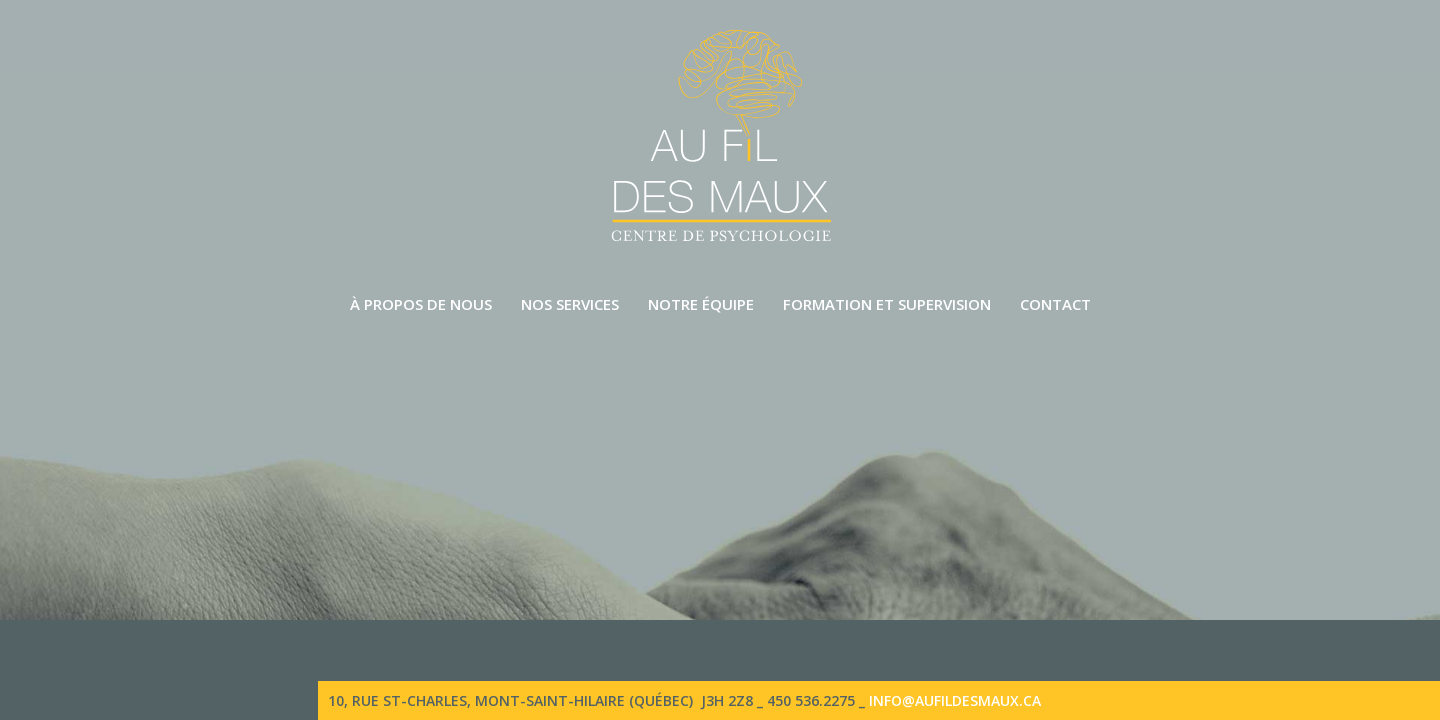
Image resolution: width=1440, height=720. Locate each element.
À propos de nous (421, 304)
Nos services (570, 304)
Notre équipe (701, 304)
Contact (1055, 304)
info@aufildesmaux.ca (955, 700)
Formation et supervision (887, 304)
